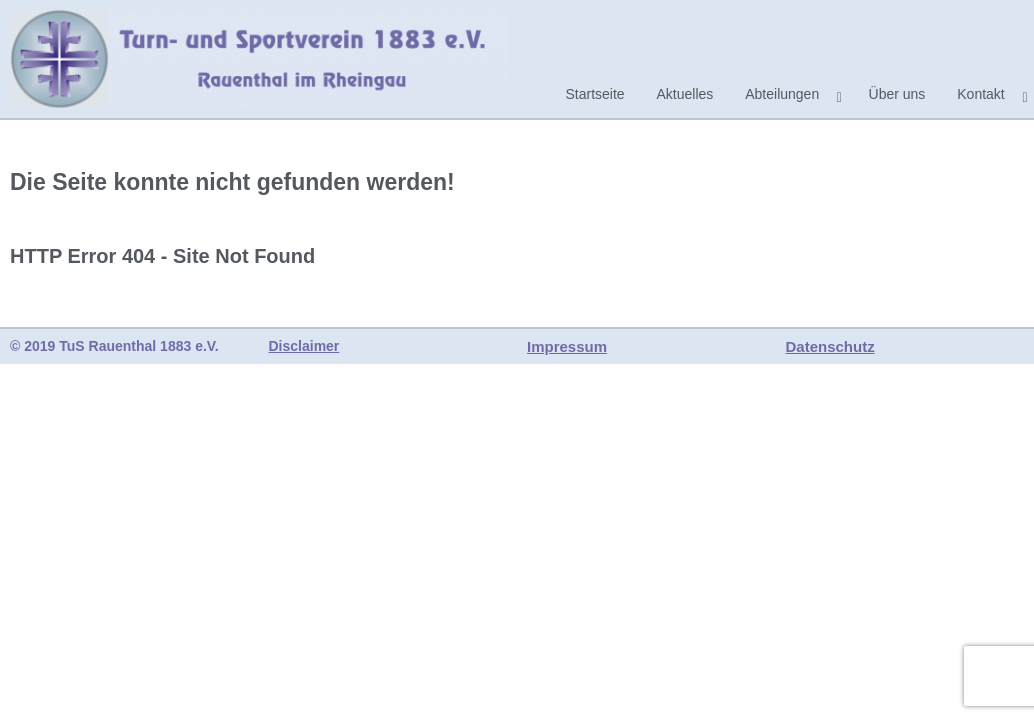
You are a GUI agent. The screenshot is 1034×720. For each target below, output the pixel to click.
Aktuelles (685, 94)
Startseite (594, 94)
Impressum (567, 346)
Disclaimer (304, 346)
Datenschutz (830, 346)
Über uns (897, 94)
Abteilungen (782, 94)
